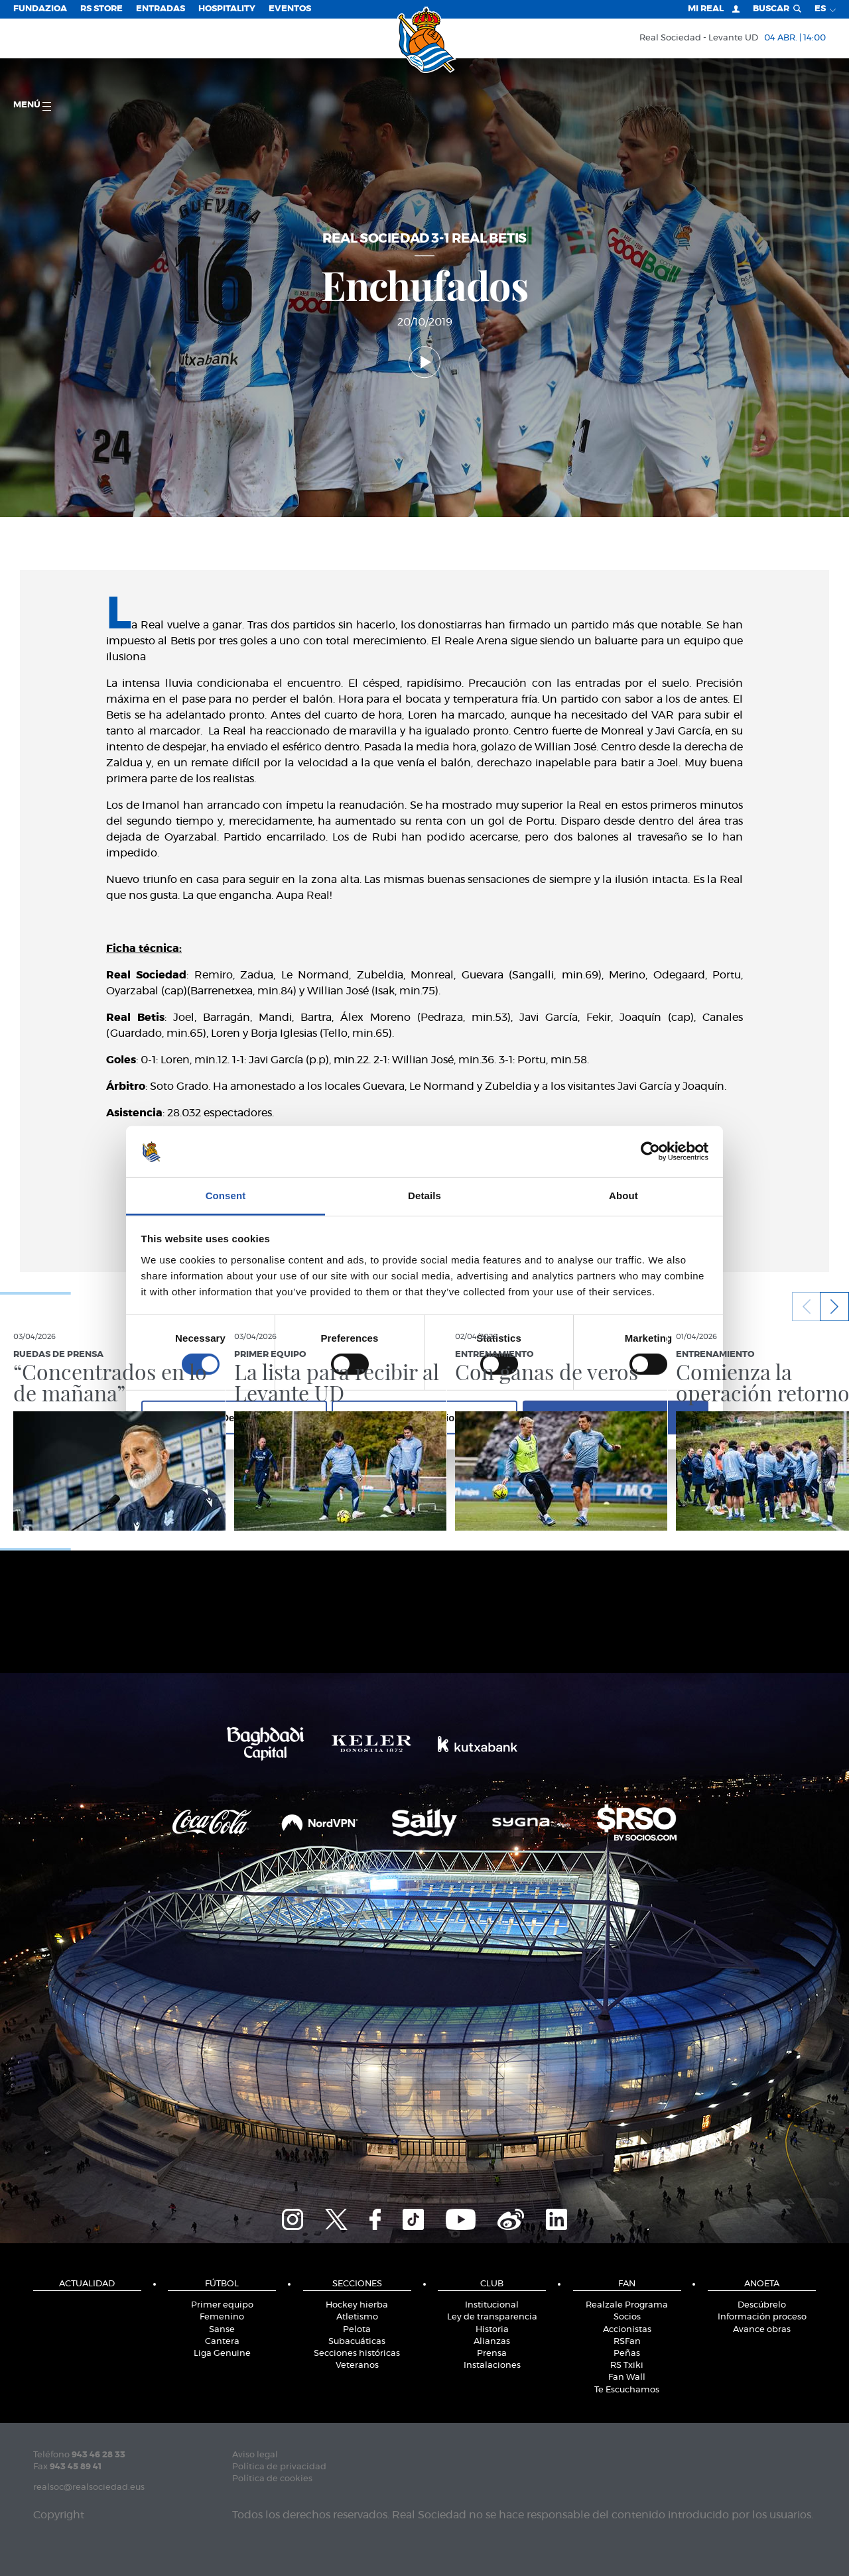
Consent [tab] (226, 1195)
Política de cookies (272, 2479)
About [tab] (623, 1195)
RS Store (101, 9)
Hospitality (226, 9)
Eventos (290, 9)
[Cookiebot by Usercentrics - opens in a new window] (650, 1151)
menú (32, 106)
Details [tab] (424, 1195)
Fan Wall (626, 2377)
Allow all (615, 1417)
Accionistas (627, 2329)
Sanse (222, 2329)
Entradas (160, 9)
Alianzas (492, 2341)
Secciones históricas (357, 2353)
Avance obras (762, 2329)
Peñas (627, 2353)
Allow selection (424, 1417)
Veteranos (357, 2365)
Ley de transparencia (492, 2317)
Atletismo (357, 2317)
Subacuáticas (356, 2341)
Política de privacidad (279, 2467)
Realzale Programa (627, 2305)
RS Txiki (626, 2365)
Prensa (492, 2353)
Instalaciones (492, 2365)
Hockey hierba (357, 2305)
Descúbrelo (762, 2305)
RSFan (627, 2341)
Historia (492, 2329)
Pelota (357, 2329)
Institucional (492, 2305)
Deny (234, 1417)
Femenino (222, 2317)
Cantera (222, 2341)
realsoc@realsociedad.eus (89, 2487)
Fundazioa (40, 9)
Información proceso (762, 2317)
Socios (627, 2317)
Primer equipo (222, 2305)
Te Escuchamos (626, 2390)
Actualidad (87, 2284)
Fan (626, 2284)
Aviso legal (255, 2455)
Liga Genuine (222, 2353)
